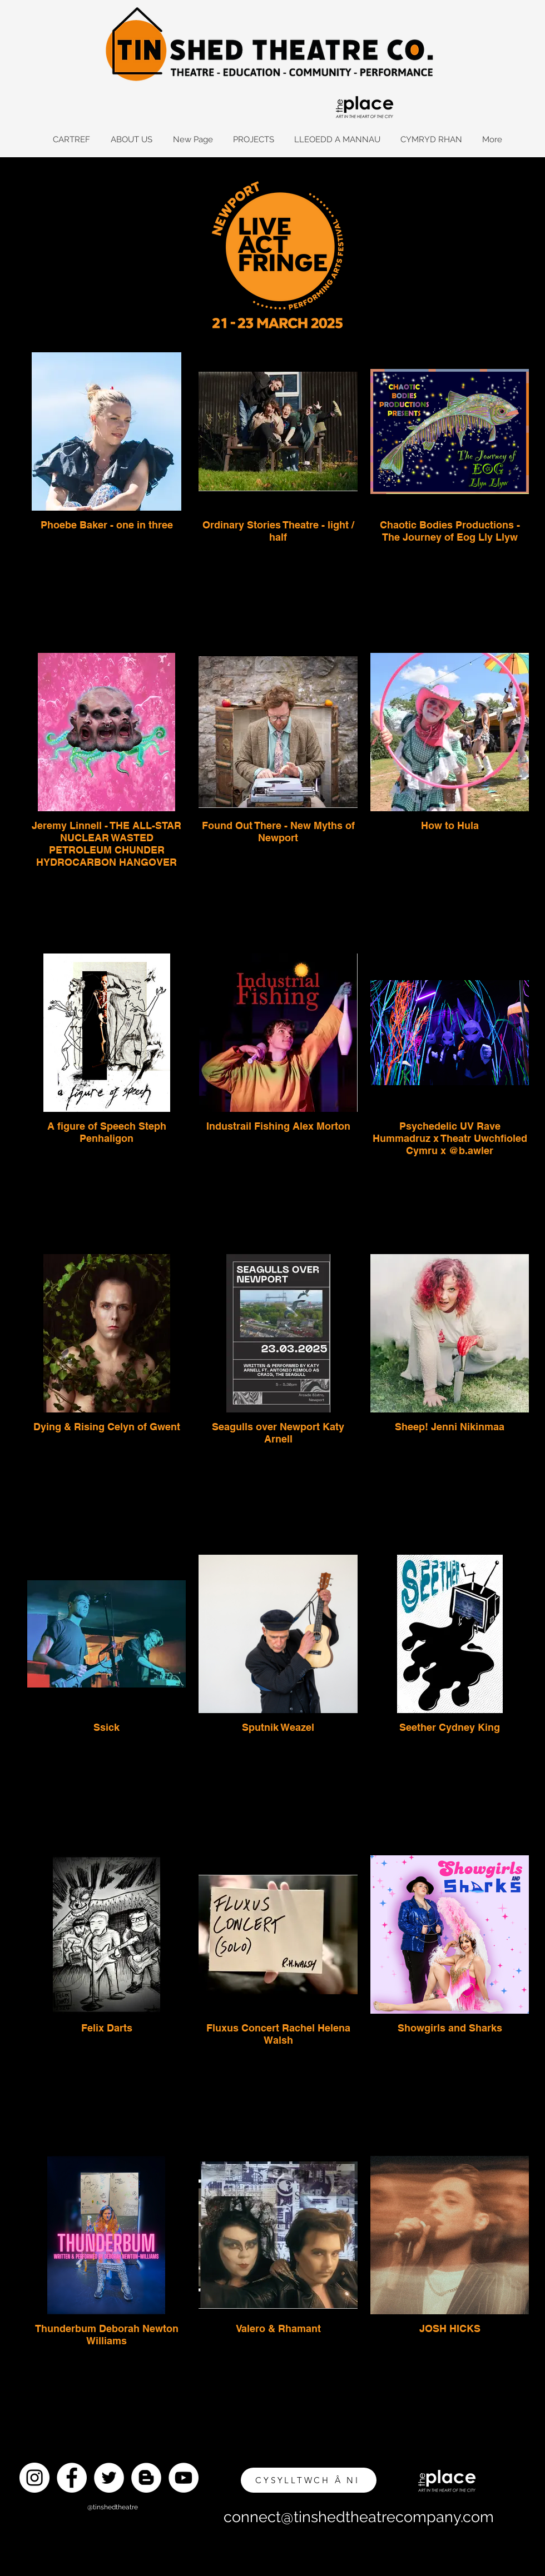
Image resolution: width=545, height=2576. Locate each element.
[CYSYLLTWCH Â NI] (308, 2480)
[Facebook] (72, 2478)
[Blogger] (146, 2478)
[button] (131, 139)
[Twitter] (109, 2478)
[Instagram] (34, 2478)
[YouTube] (184, 2478)
